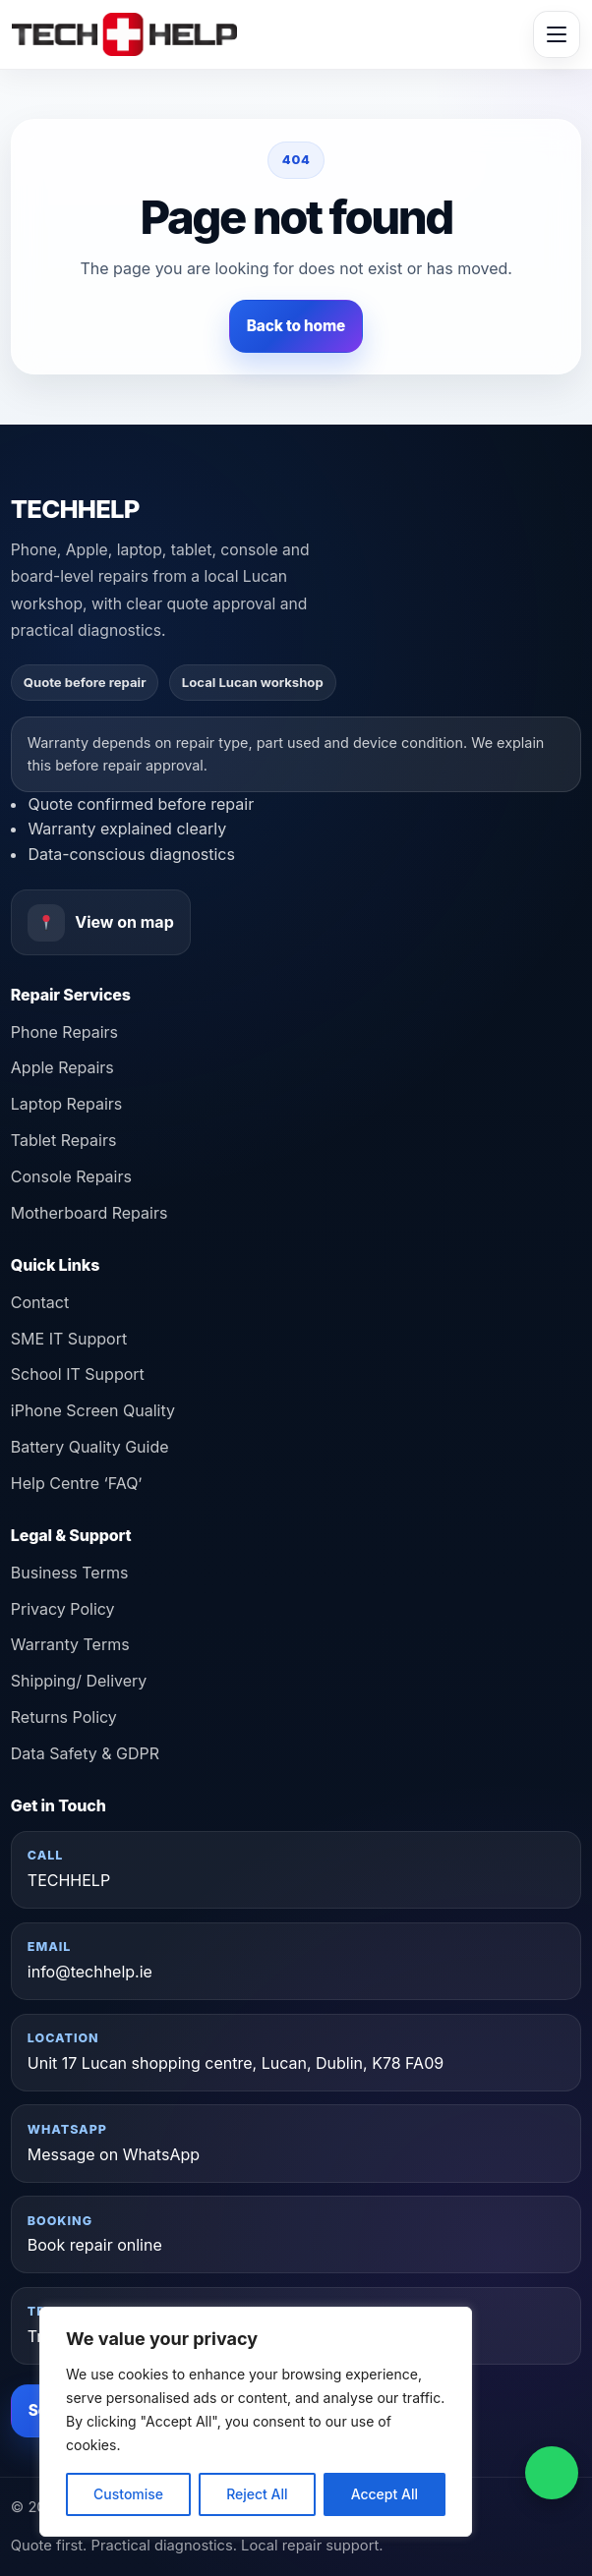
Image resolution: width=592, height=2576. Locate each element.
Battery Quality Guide (90, 1447)
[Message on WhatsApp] (551, 2472)
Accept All (384, 2494)
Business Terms (70, 1572)
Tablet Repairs (64, 1140)
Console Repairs (71, 1176)
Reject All (256, 2494)
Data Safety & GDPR (85, 1753)
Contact (40, 1302)
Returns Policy (64, 1717)
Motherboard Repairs (89, 1213)
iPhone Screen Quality (93, 1410)
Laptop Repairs (66, 1104)
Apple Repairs (62, 1067)
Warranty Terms (70, 1644)
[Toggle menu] (556, 34)
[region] (255, 2422)
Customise (128, 2494)
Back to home (296, 325)
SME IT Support (69, 1338)
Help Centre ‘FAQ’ (77, 1483)
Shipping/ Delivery (79, 1680)
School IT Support (78, 1374)
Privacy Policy (63, 1609)
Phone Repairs (64, 1032)
